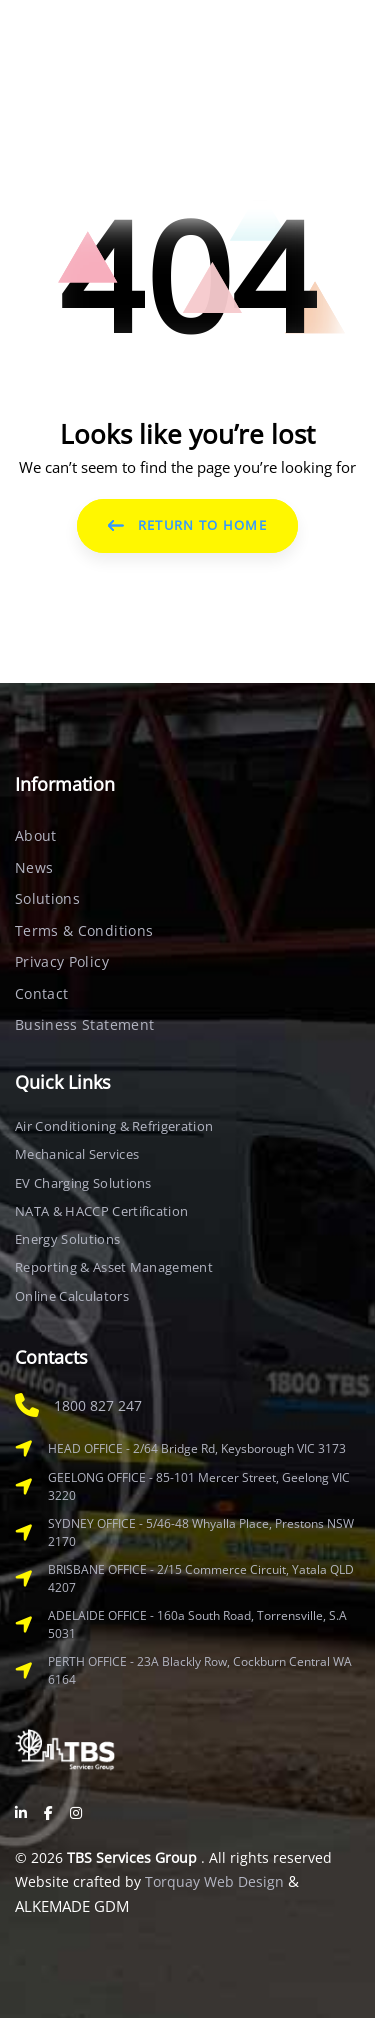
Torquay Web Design (214, 1881)
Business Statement (84, 1024)
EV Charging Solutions (83, 1183)
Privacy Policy (62, 961)
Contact (41, 993)
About (36, 835)
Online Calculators (72, 1296)
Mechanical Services (77, 1154)
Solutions (47, 898)
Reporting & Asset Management (114, 1267)
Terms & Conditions (84, 930)
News (34, 867)
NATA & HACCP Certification (101, 1211)
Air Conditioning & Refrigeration (114, 1126)
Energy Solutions (67, 1239)
